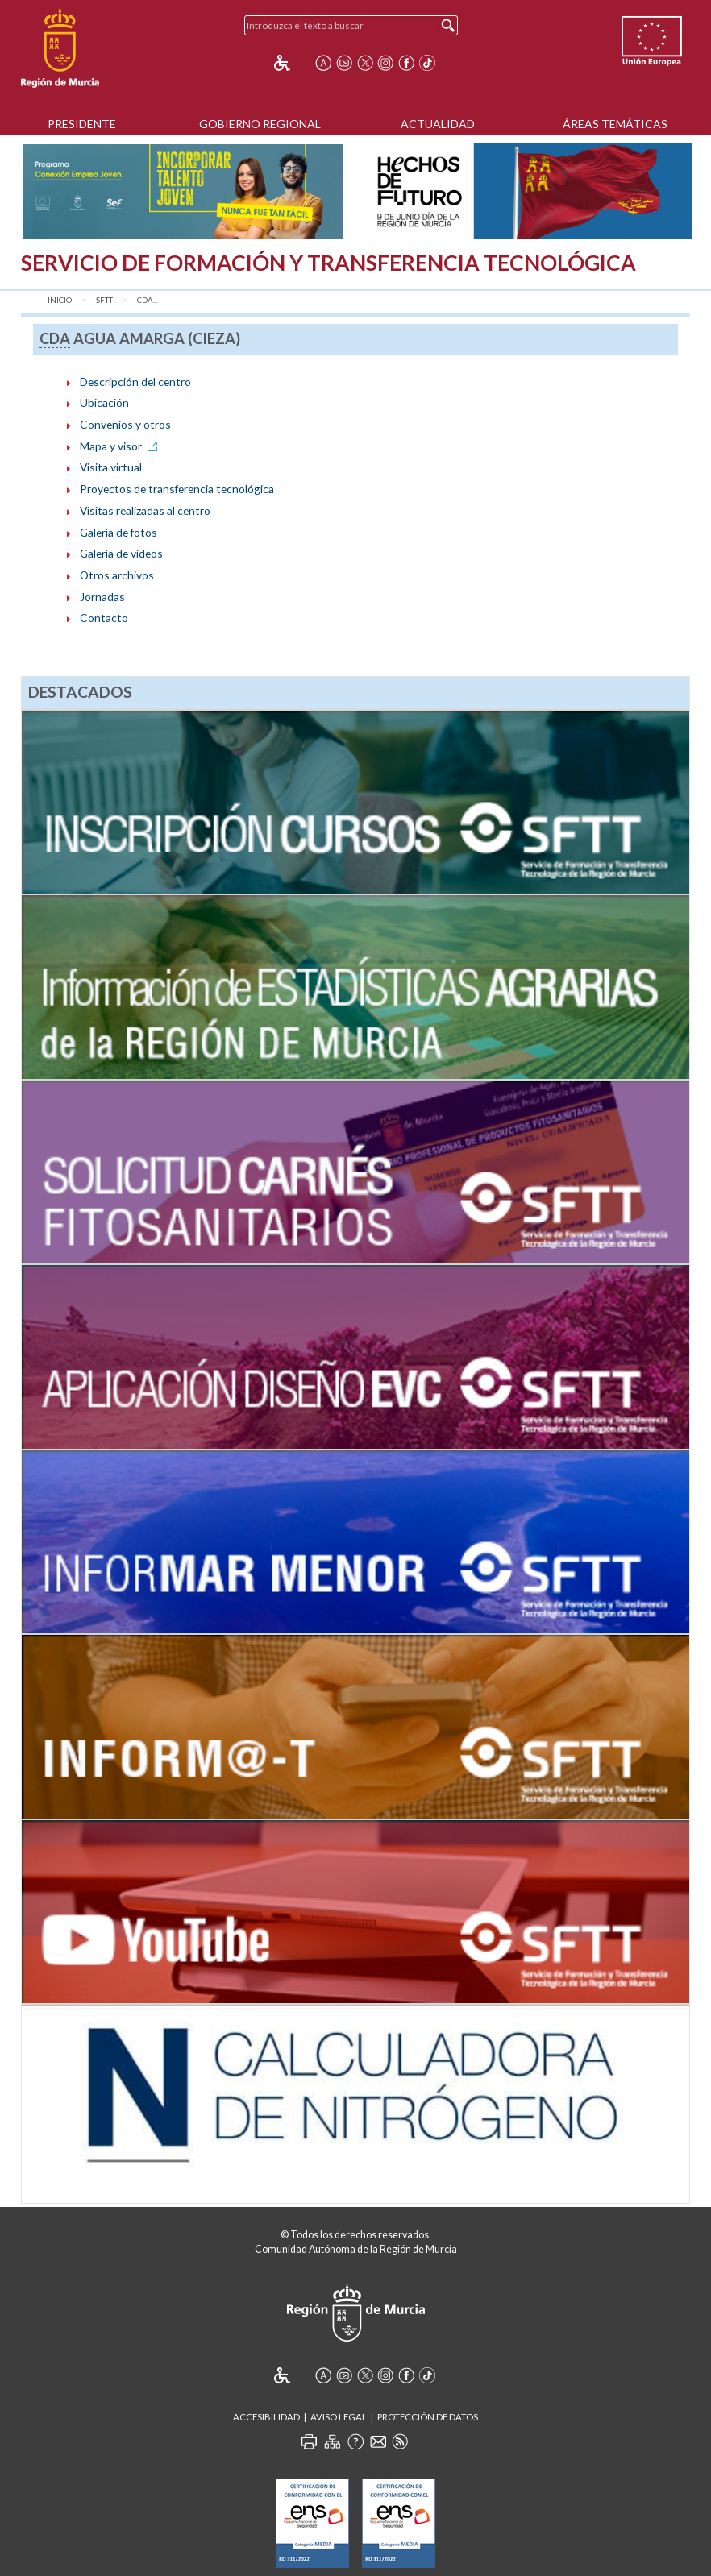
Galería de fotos (118, 532)
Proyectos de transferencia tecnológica (177, 489)
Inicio (60, 300)
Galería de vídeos (121, 553)
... (147, 300)
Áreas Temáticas (615, 124)
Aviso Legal (338, 2417)
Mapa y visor (121, 446)
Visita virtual (111, 467)
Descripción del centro (135, 381)
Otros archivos (117, 575)
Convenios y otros (125, 424)
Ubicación (104, 402)
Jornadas (102, 597)
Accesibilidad (266, 2417)
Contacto (104, 617)
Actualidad (438, 124)
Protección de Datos (427, 2417)
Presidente (82, 124)
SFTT (104, 300)
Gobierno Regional (260, 124)
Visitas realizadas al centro (145, 510)
